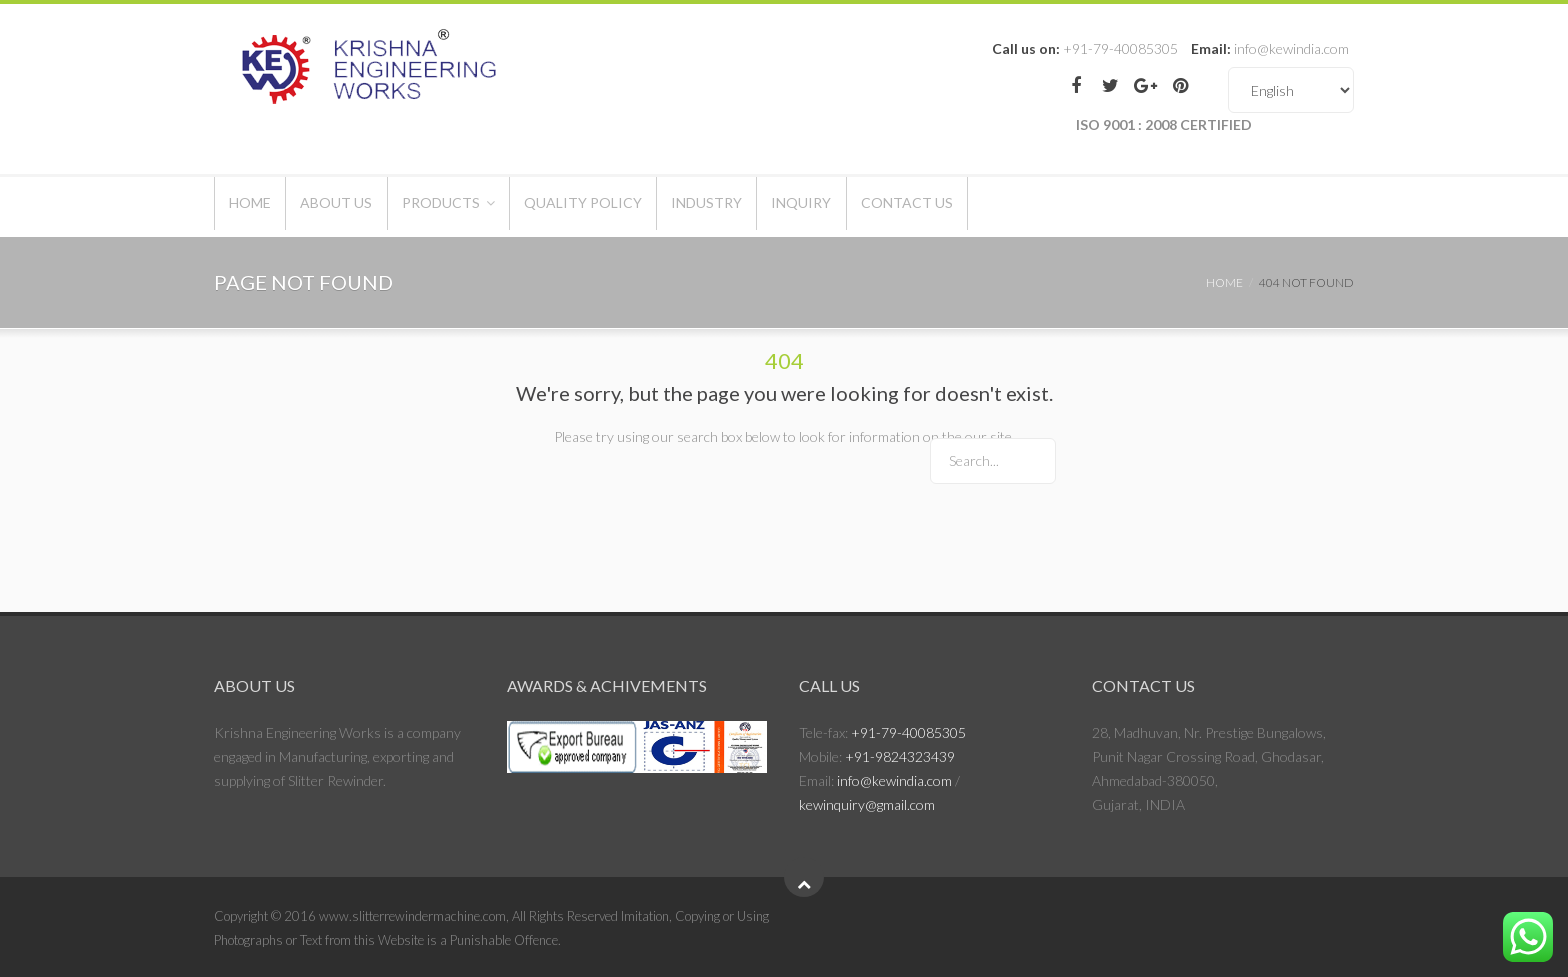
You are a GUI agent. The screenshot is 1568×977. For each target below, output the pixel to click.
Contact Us (1022, 206)
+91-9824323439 (900, 756)
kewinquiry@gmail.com (867, 804)
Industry (786, 206)
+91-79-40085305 (908, 732)
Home (259, 206)
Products (485, 206)
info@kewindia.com (894, 780)
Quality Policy (645, 206)
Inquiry (899, 206)
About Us (363, 206)
